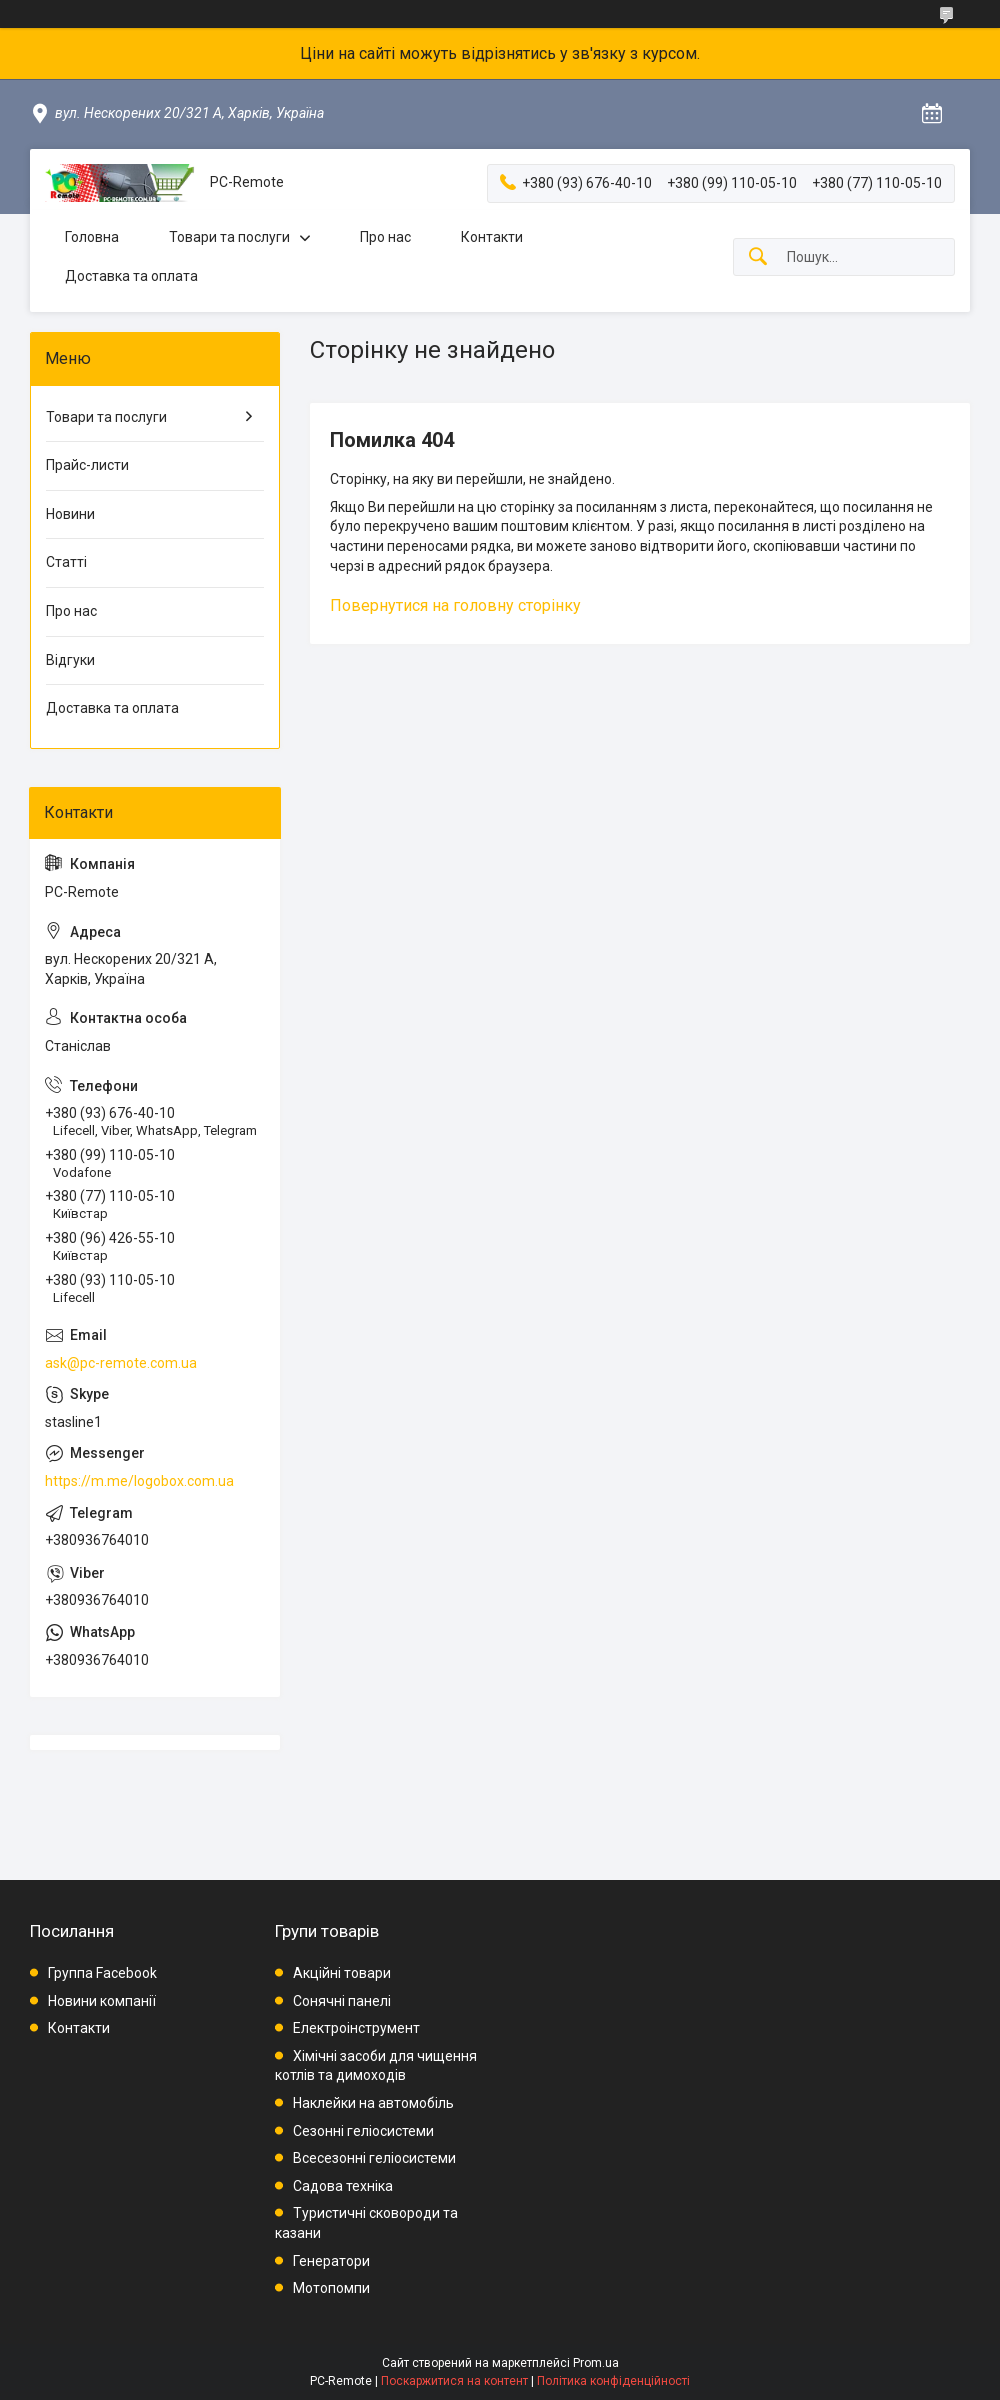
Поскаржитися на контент (454, 2381)
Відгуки (70, 660)
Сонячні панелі (342, 2001)
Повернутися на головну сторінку (455, 605)
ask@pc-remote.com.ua (121, 1363)
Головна (92, 237)
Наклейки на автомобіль (373, 2103)
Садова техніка (343, 2186)
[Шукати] (758, 257)
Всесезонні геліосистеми (374, 2158)
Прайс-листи (87, 465)
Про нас (385, 237)
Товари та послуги (229, 237)
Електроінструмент (356, 2028)
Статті (66, 562)
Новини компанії (102, 2001)
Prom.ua (596, 2363)
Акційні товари (342, 1973)
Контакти (492, 237)
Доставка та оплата (131, 276)
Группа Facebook (102, 1973)
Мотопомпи (331, 2288)
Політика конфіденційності (613, 2381)
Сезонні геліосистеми (363, 2131)
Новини (70, 514)
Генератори (331, 2261)
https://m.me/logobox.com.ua (139, 1481)
